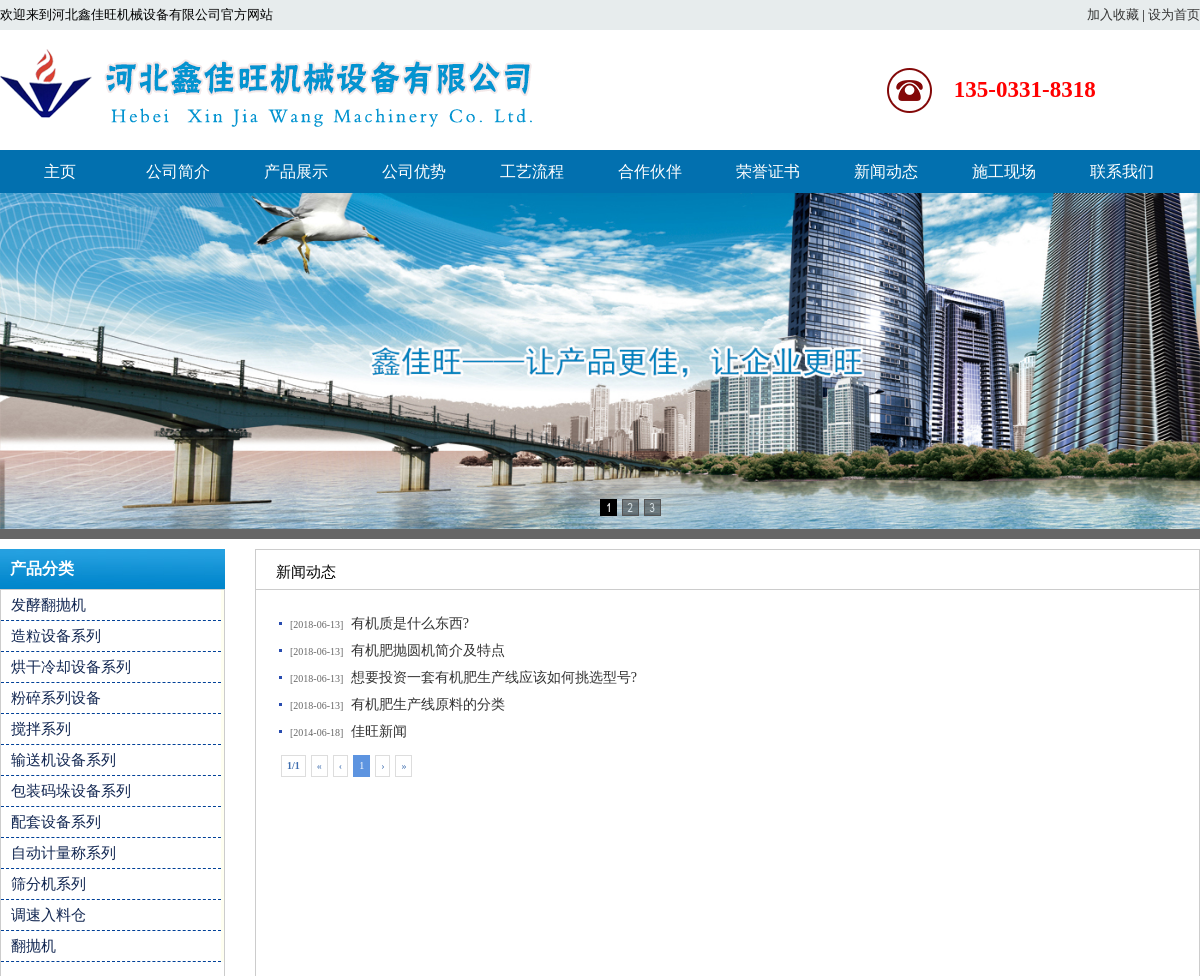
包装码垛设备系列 (71, 791)
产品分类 (42, 568)
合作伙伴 (650, 171)
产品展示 (296, 171)
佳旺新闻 (379, 731)
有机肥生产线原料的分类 (428, 704)
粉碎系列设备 (56, 698)
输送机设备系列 (63, 760)
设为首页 (1174, 14)
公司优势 (414, 171)
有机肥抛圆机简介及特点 (428, 650)
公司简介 (178, 171)
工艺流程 (532, 171)
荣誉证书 (768, 171)
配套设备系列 (56, 822)
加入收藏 (1113, 14)
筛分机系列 (48, 884)
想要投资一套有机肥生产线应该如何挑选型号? (494, 677)
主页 (60, 171)
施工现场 (1004, 171)
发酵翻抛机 (48, 605)
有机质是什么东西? (410, 623)
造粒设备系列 (56, 636)
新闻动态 (886, 171)
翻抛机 (33, 946)
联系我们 (1122, 171)
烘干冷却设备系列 (71, 667)
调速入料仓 (48, 915)
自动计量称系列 (63, 853)
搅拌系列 (41, 729)
